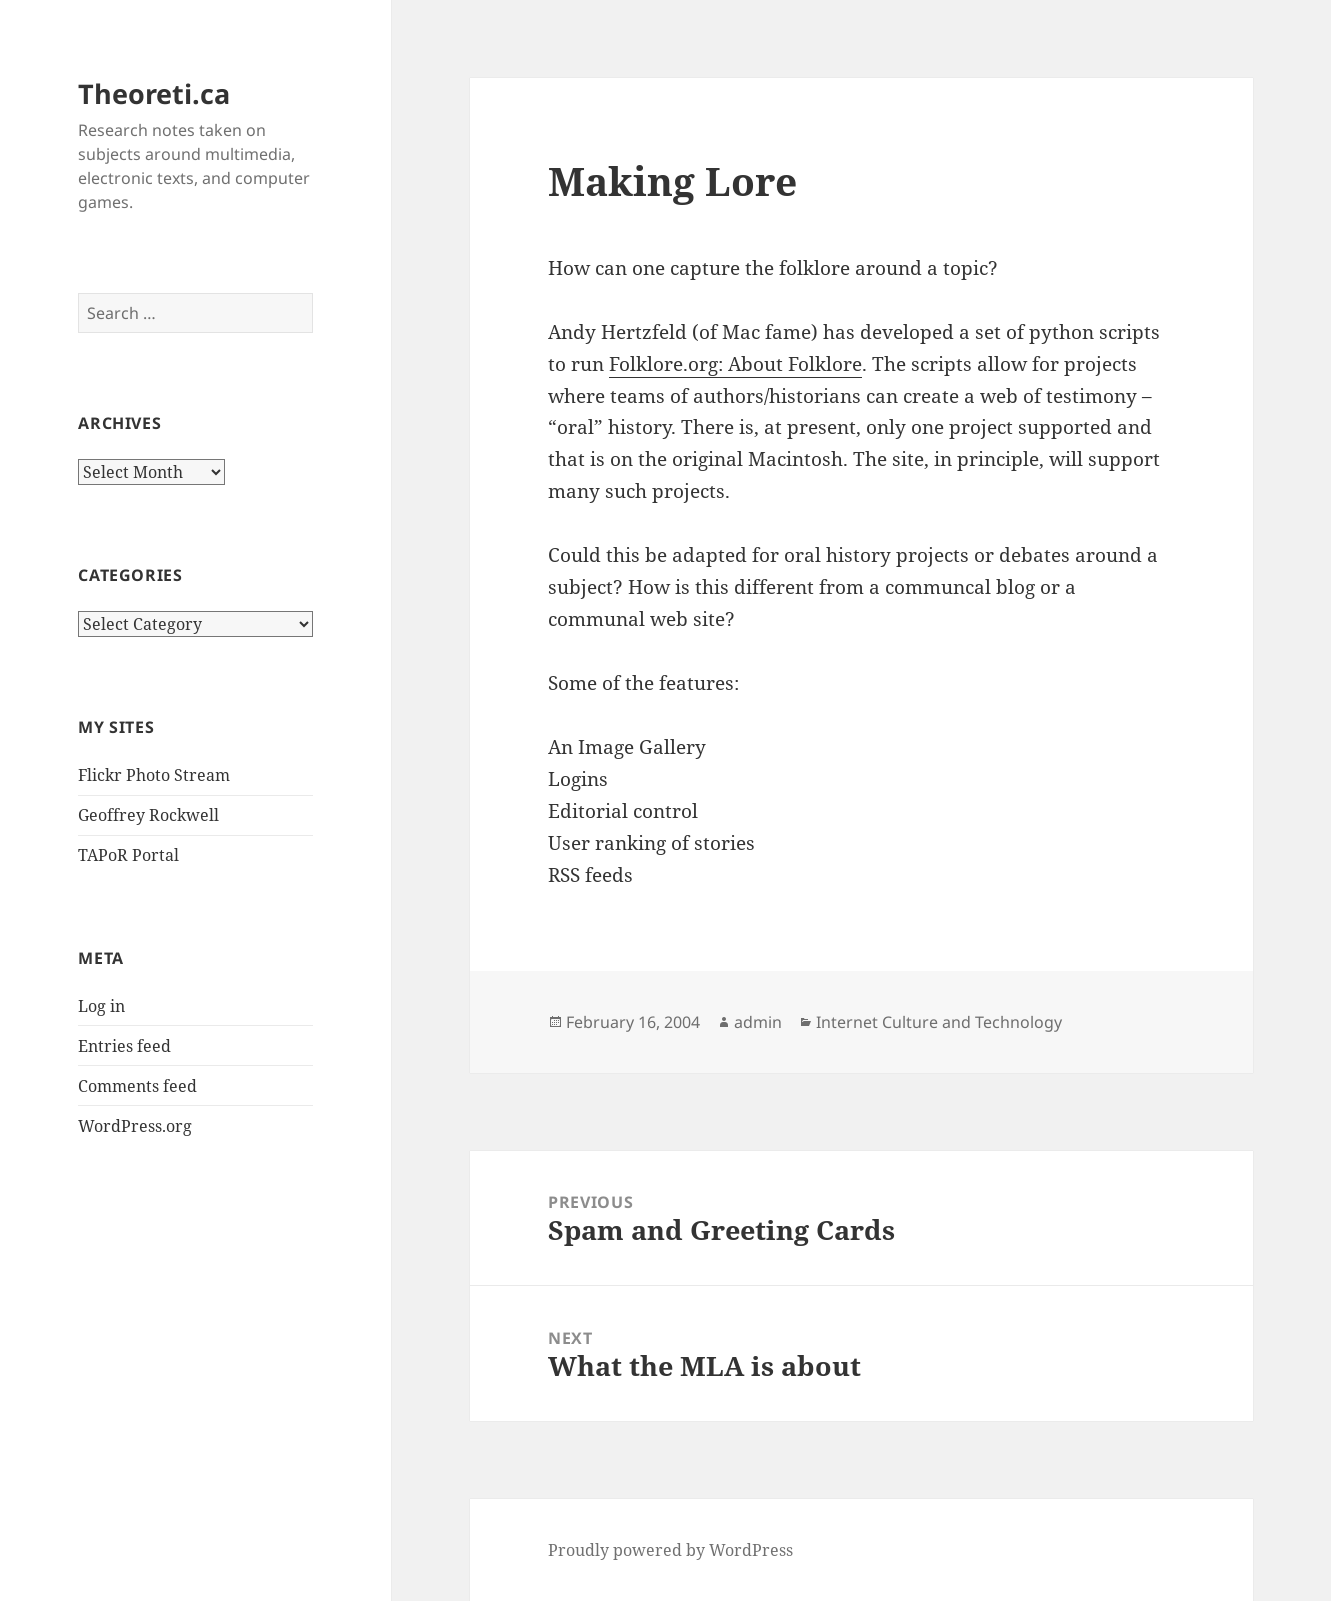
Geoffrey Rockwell (148, 815)
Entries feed (124, 1046)
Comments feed (137, 1086)
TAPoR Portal (128, 855)
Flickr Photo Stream (154, 775)
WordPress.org (135, 1126)
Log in (101, 1006)
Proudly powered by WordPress (670, 1550)
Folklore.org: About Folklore (735, 364)
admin (758, 1022)
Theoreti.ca (154, 93)
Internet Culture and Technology (939, 1022)
